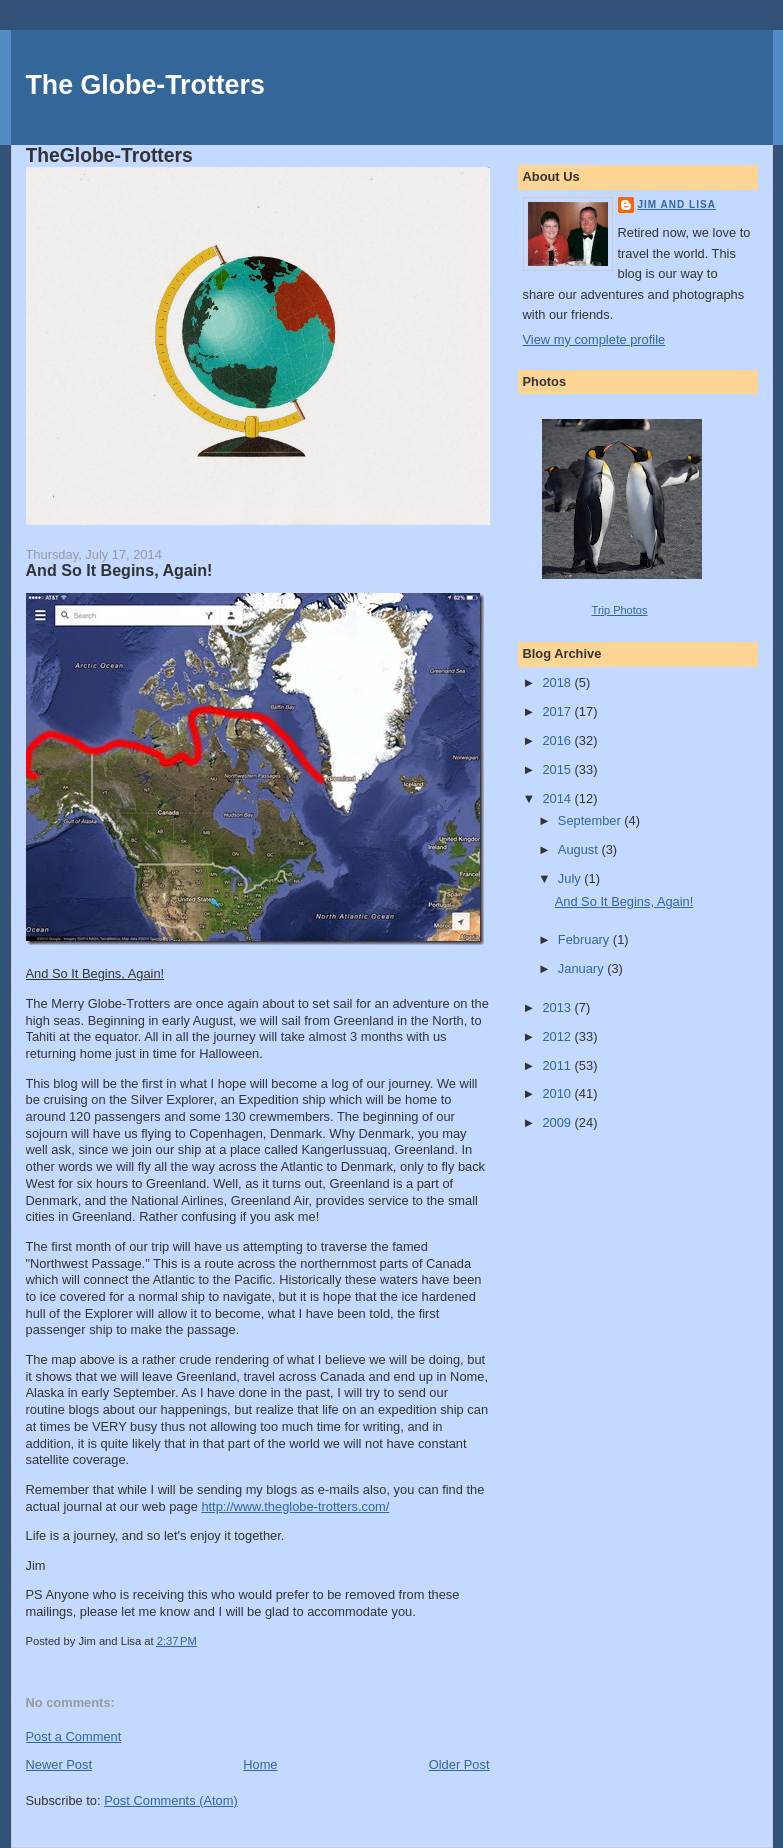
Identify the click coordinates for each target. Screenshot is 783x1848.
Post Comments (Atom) (171, 1800)
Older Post (459, 1764)
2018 (558, 682)
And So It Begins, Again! (119, 570)
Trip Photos (620, 610)
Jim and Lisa (677, 204)
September (591, 820)
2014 (558, 798)
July (571, 878)
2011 (558, 1065)
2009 (558, 1122)
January (582, 968)
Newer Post (59, 1764)
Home (260, 1764)
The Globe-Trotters (145, 85)
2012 (558, 1036)
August (580, 849)
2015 (558, 769)
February (585, 939)
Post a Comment (74, 1736)
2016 (558, 740)
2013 (558, 1007)
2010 (558, 1093)
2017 (558, 711)
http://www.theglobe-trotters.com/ (295, 1506)
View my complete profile (594, 339)
